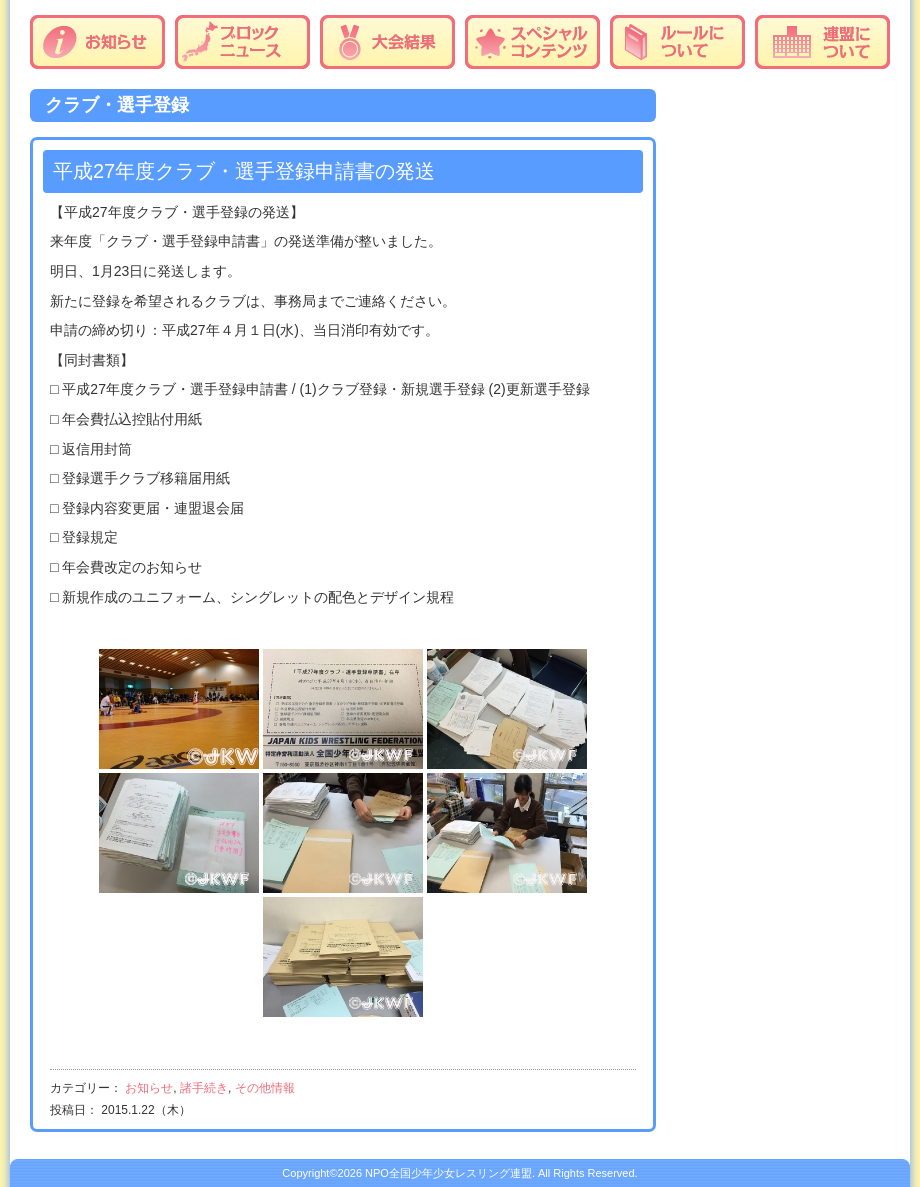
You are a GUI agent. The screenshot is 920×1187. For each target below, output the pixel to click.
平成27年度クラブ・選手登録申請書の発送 (244, 171)
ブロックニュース (242, 42)
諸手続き (204, 1088)
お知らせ (97, 42)
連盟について (822, 42)
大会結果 (387, 42)
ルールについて (677, 42)
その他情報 (265, 1088)
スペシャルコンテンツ (532, 42)
